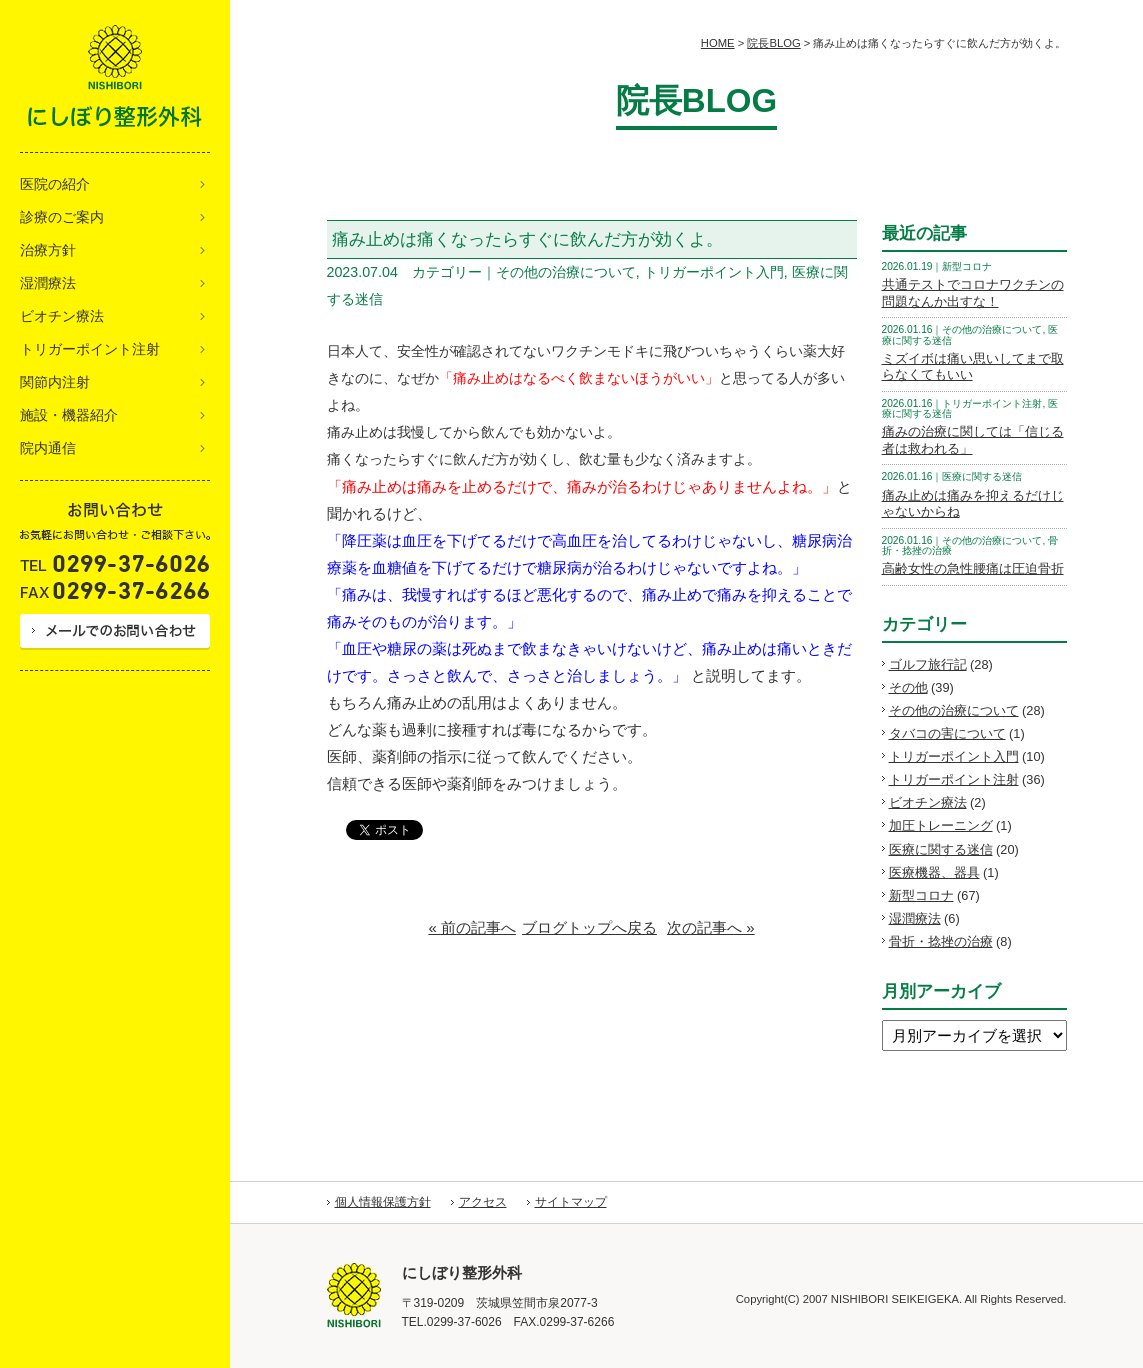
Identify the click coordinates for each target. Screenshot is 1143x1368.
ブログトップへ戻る (589, 927)
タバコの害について (947, 733)
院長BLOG (773, 43)
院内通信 (48, 448)
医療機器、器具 (934, 872)
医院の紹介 (55, 184)
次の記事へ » (711, 927)
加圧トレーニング (941, 825)
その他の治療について (954, 710)
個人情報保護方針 (383, 1202)
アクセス (483, 1202)
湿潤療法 (48, 283)
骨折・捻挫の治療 (941, 941)
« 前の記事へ (472, 927)
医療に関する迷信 (941, 849)
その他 (908, 687)
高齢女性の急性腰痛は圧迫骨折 (973, 568)
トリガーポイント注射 (90, 349)
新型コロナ (921, 895)
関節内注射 (55, 382)
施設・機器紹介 (69, 415)
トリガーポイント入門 (954, 756)
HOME (718, 43)
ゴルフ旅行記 (928, 664)
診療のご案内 (62, 217)
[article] (592, 527)
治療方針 (48, 250)
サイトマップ (571, 1202)
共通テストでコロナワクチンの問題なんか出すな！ (973, 293)
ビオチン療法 (62, 316)
